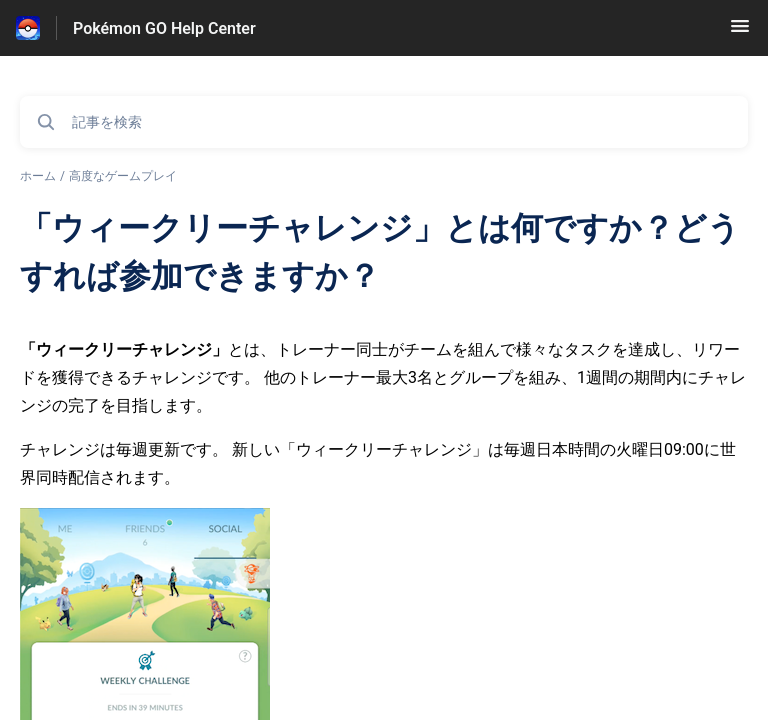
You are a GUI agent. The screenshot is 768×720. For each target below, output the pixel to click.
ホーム (38, 176)
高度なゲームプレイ (123, 176)
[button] (740, 32)
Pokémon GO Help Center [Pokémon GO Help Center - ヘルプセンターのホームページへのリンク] (164, 28)
